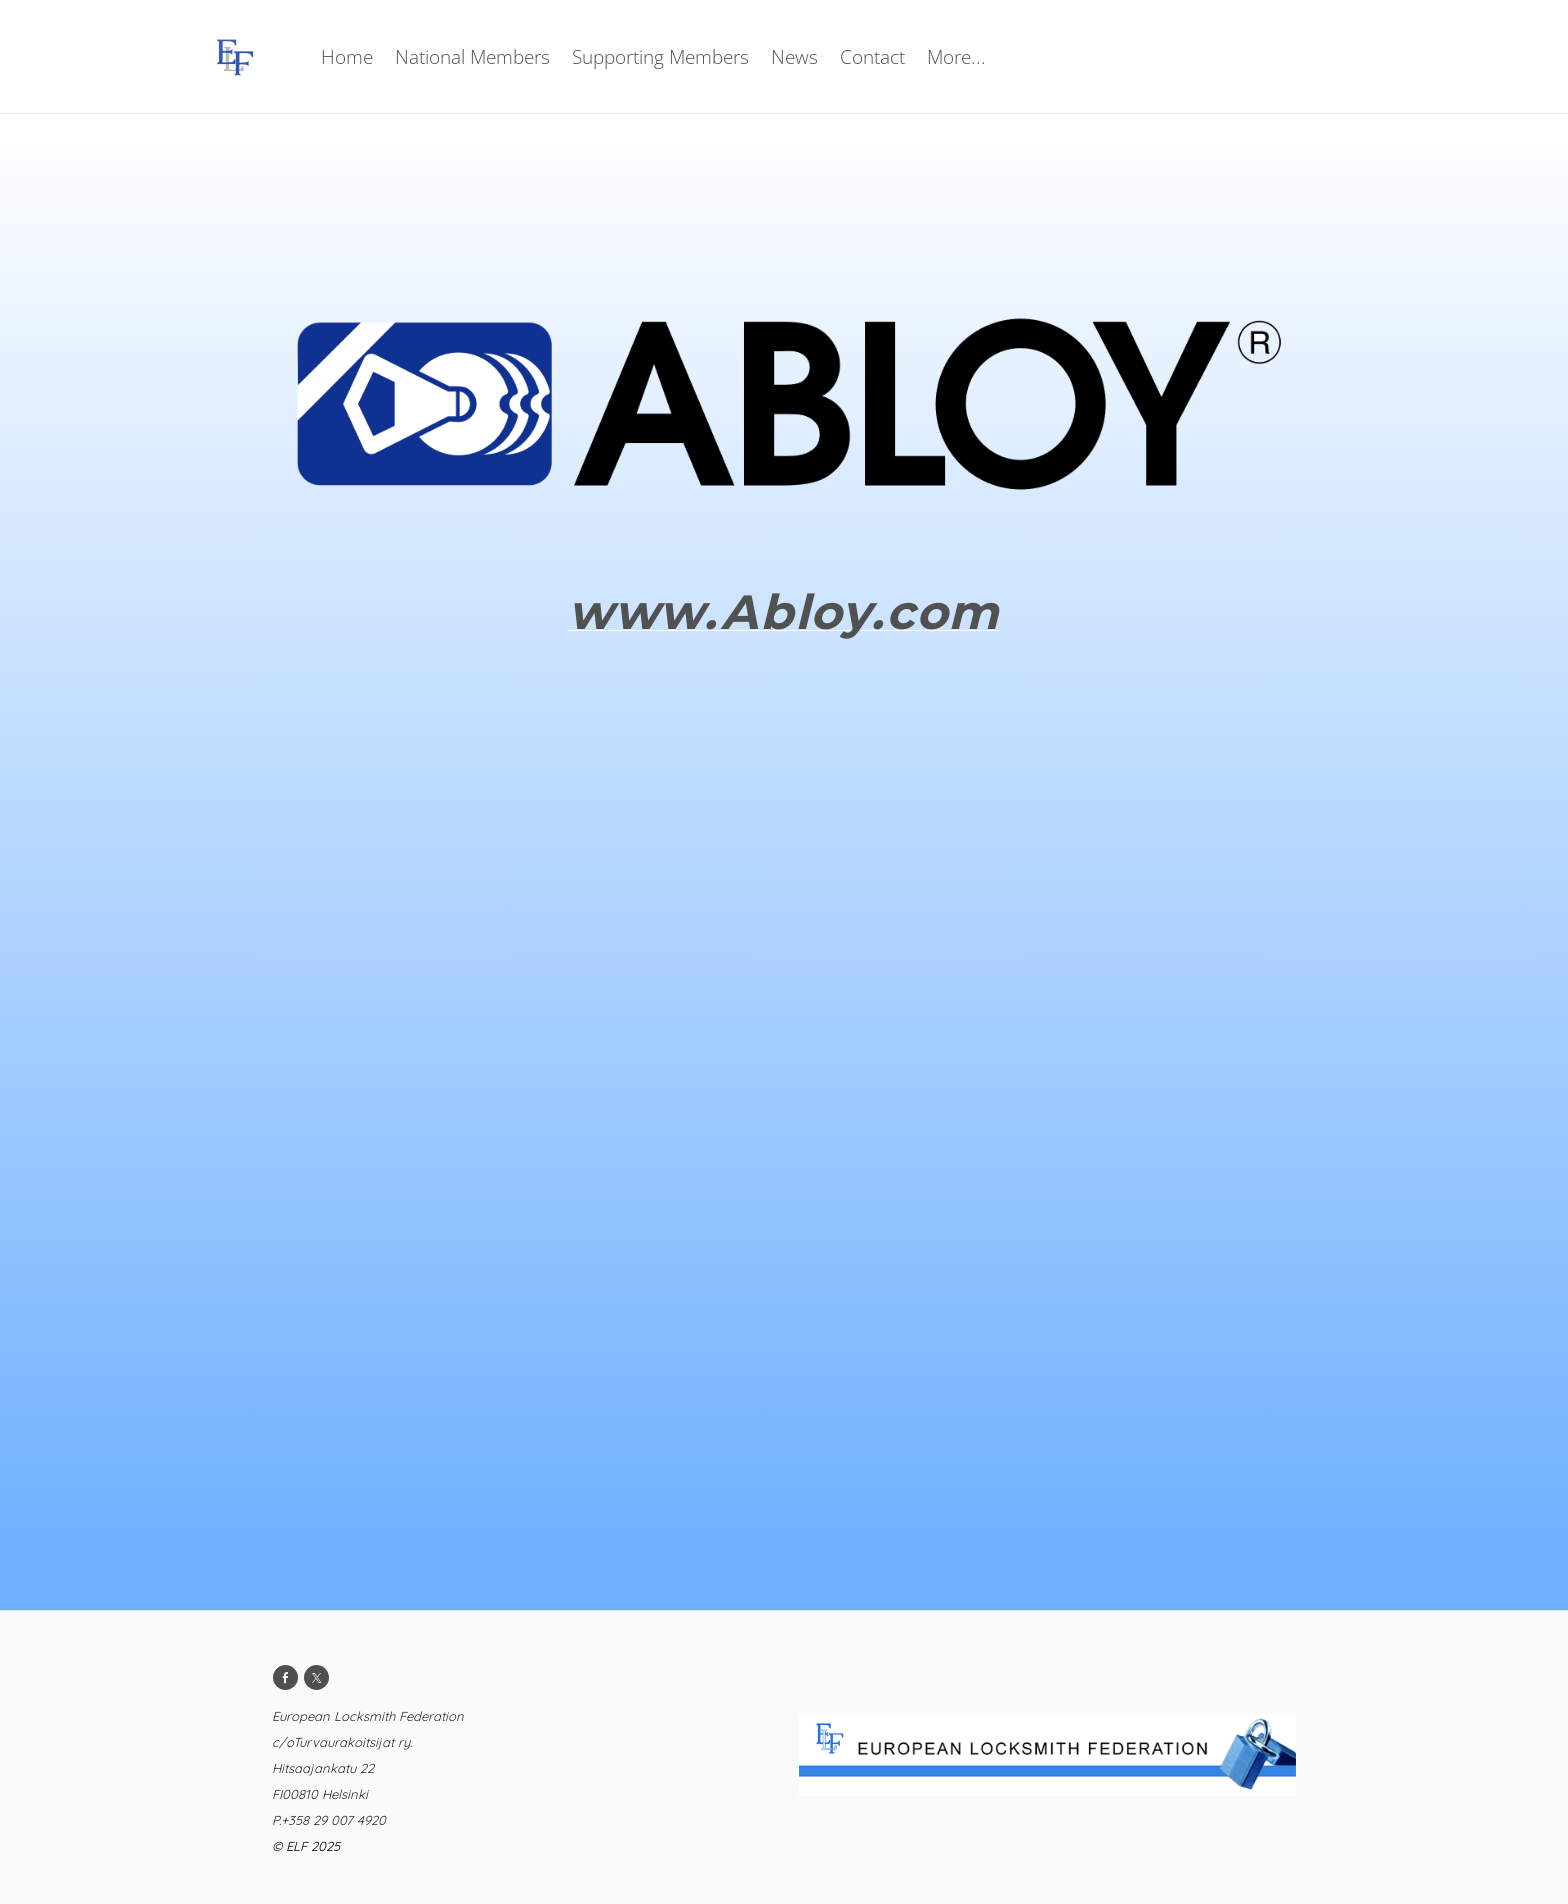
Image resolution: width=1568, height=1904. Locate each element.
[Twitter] (316, 1677)
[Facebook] (285, 1677)
